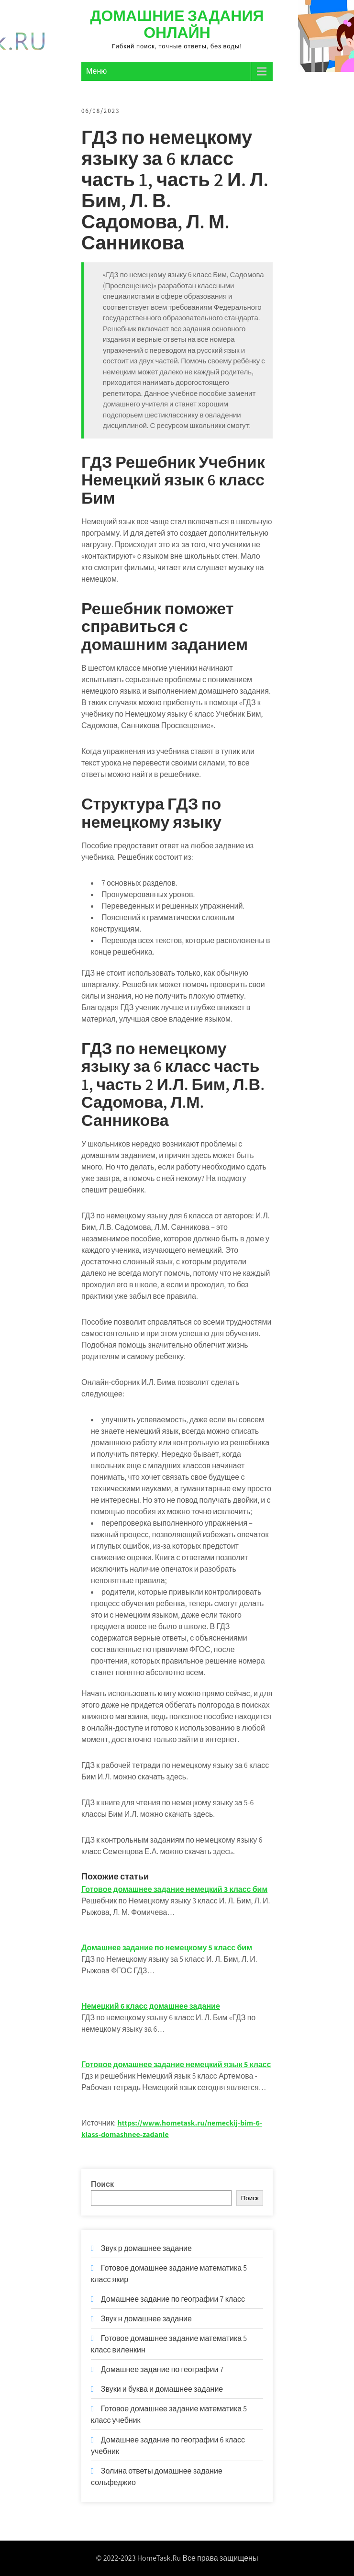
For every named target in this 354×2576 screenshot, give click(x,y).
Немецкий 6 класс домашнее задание (150, 2006)
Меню (96, 71)
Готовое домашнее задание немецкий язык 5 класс (176, 2064)
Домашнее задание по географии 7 (162, 2369)
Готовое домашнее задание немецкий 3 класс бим (174, 1889)
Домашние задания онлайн (177, 23)
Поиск (102, 2184)
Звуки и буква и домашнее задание (162, 2389)
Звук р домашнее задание (146, 2248)
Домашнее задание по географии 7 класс (173, 2299)
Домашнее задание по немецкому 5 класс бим (166, 1948)
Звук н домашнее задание (146, 2319)
